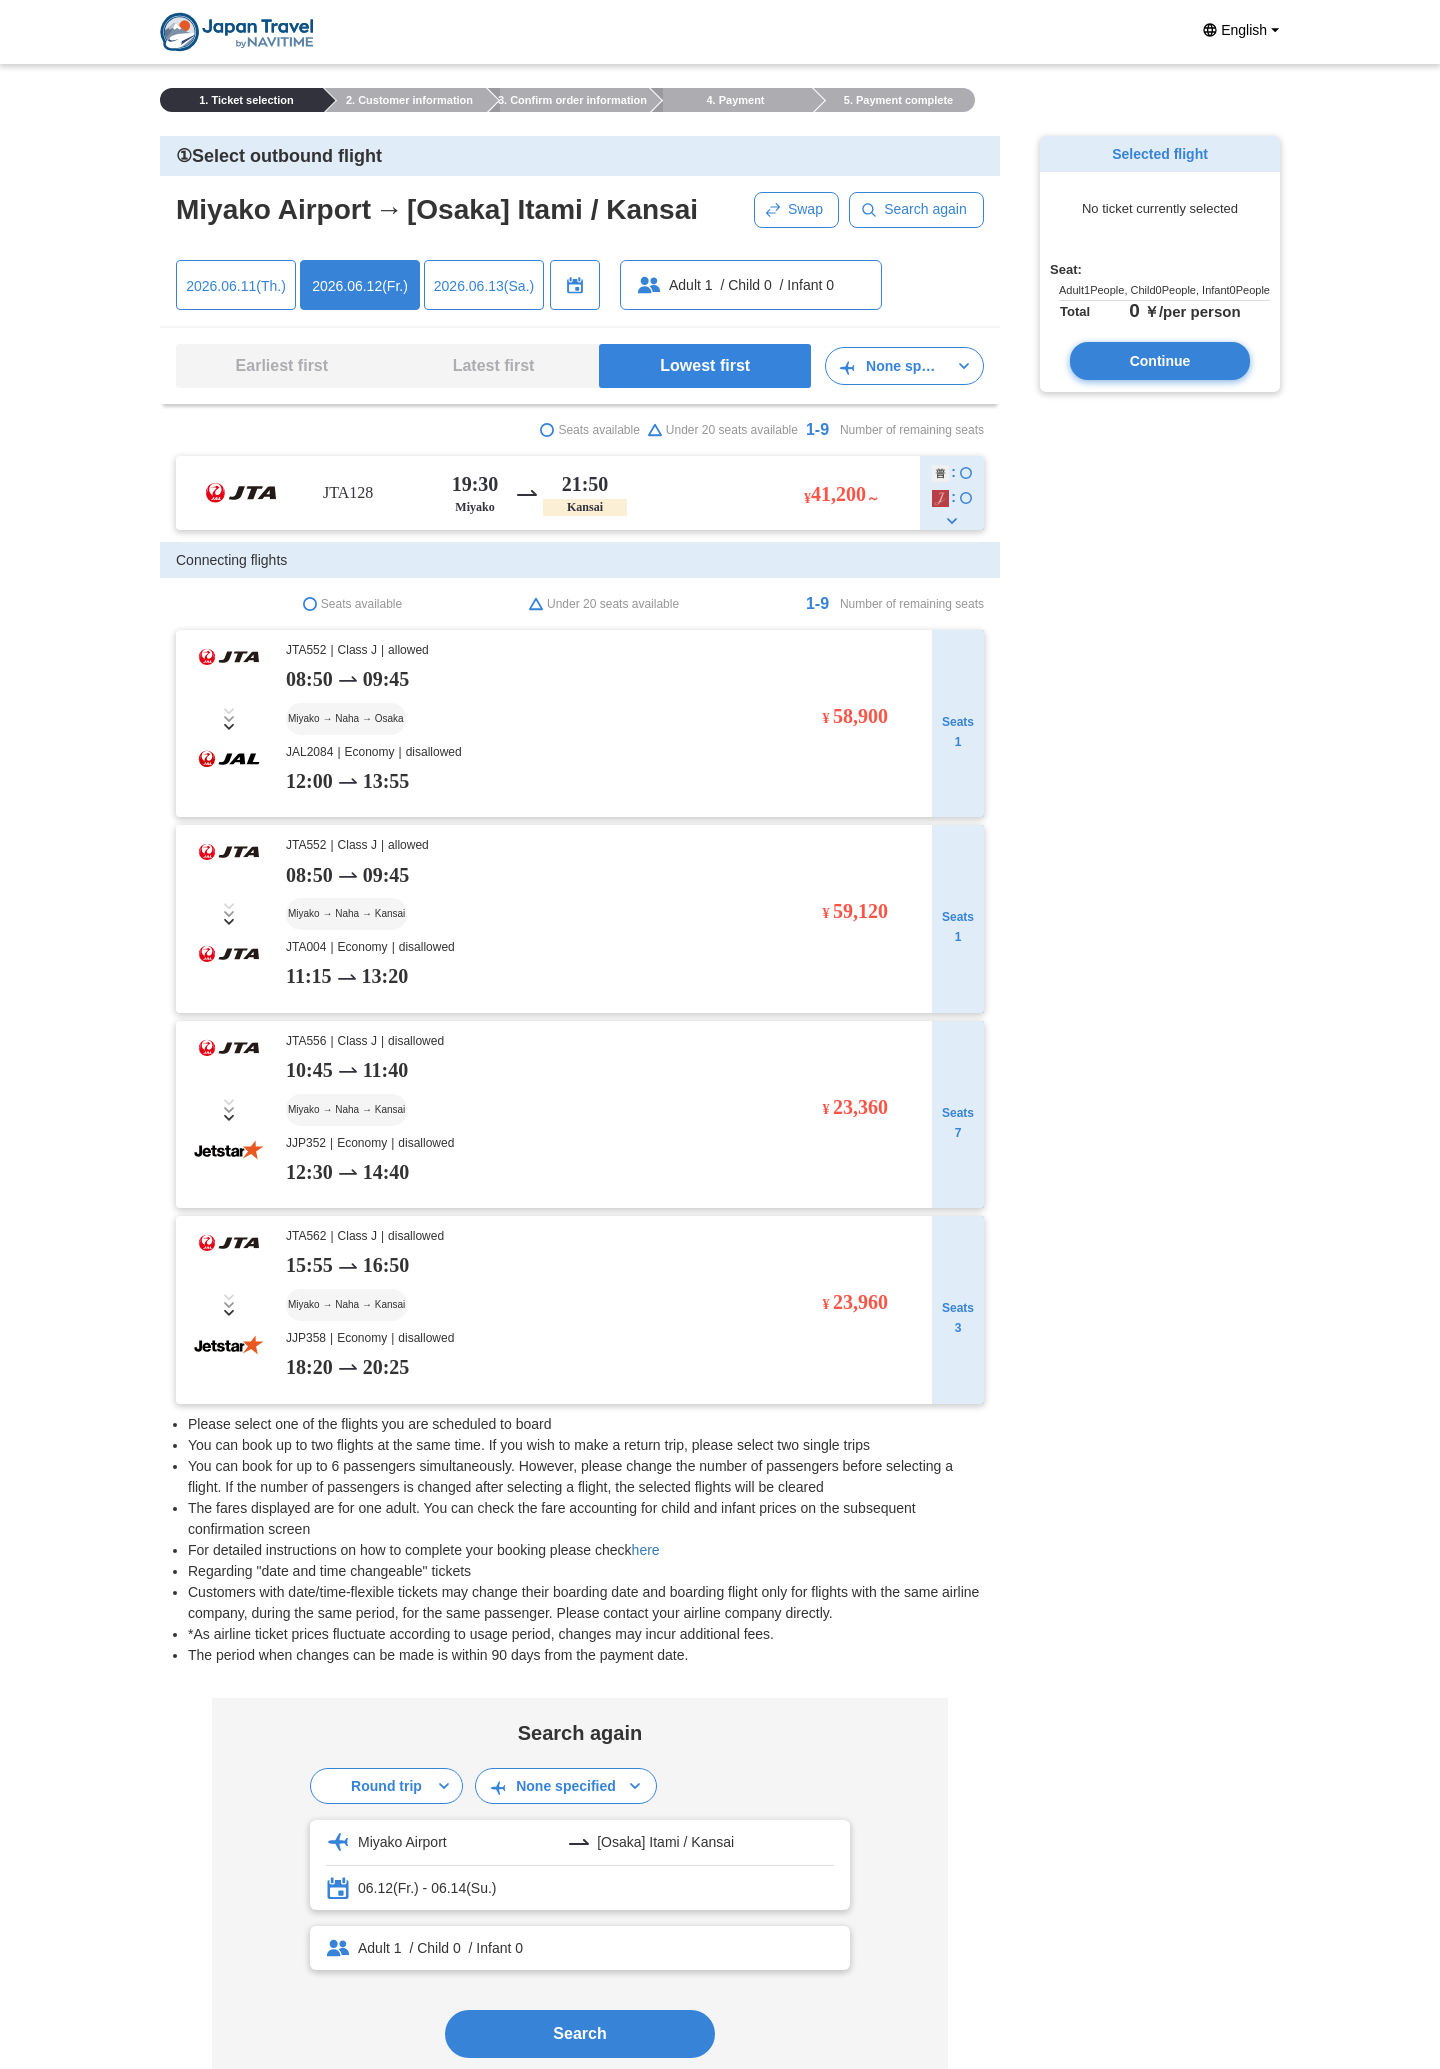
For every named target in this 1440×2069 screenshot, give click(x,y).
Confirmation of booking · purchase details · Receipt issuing (344, 1680)
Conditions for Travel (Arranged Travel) (280, 1760)
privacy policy (631, 1920)
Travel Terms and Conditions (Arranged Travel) (305, 1740)
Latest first (494, 365)
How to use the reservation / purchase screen (301, 1640)
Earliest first (282, 365)
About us (823, 1920)
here (646, 932)
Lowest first (705, 365)
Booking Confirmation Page (245, 1720)
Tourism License (734, 1920)
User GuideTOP (209, 1620)
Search (579, 1415)
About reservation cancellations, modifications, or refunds (337, 1700)
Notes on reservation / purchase (259, 1660)
